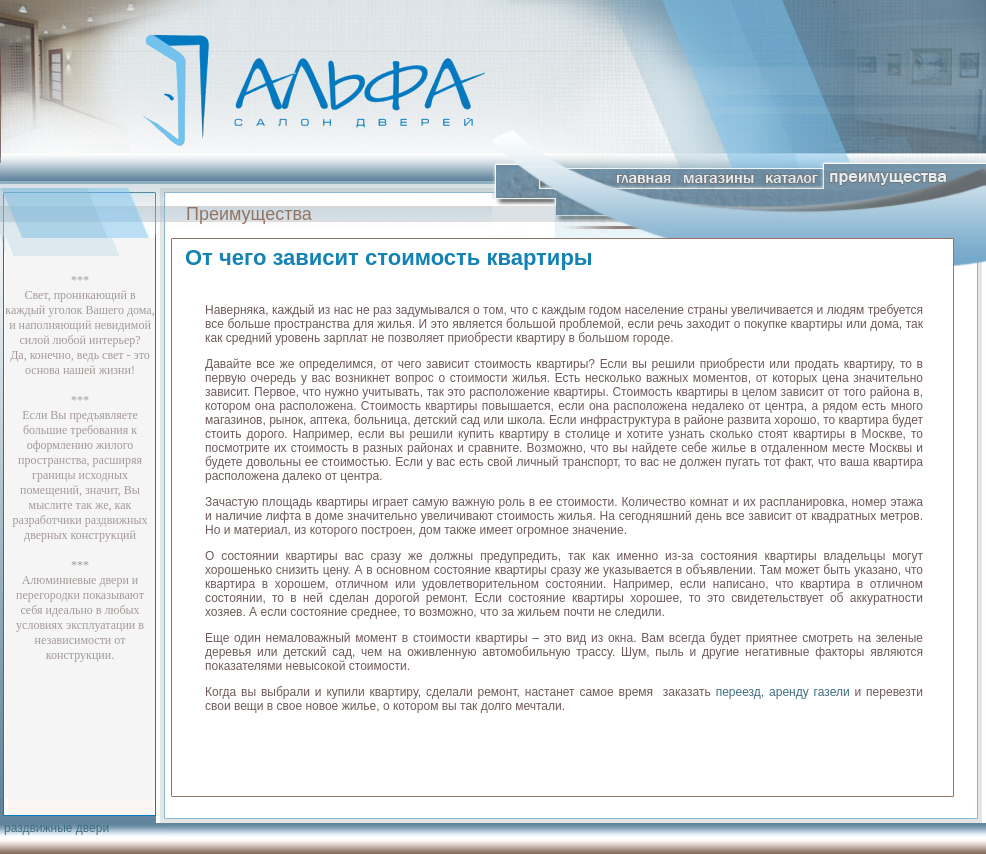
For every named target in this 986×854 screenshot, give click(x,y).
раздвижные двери (56, 828)
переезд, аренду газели (783, 692)
